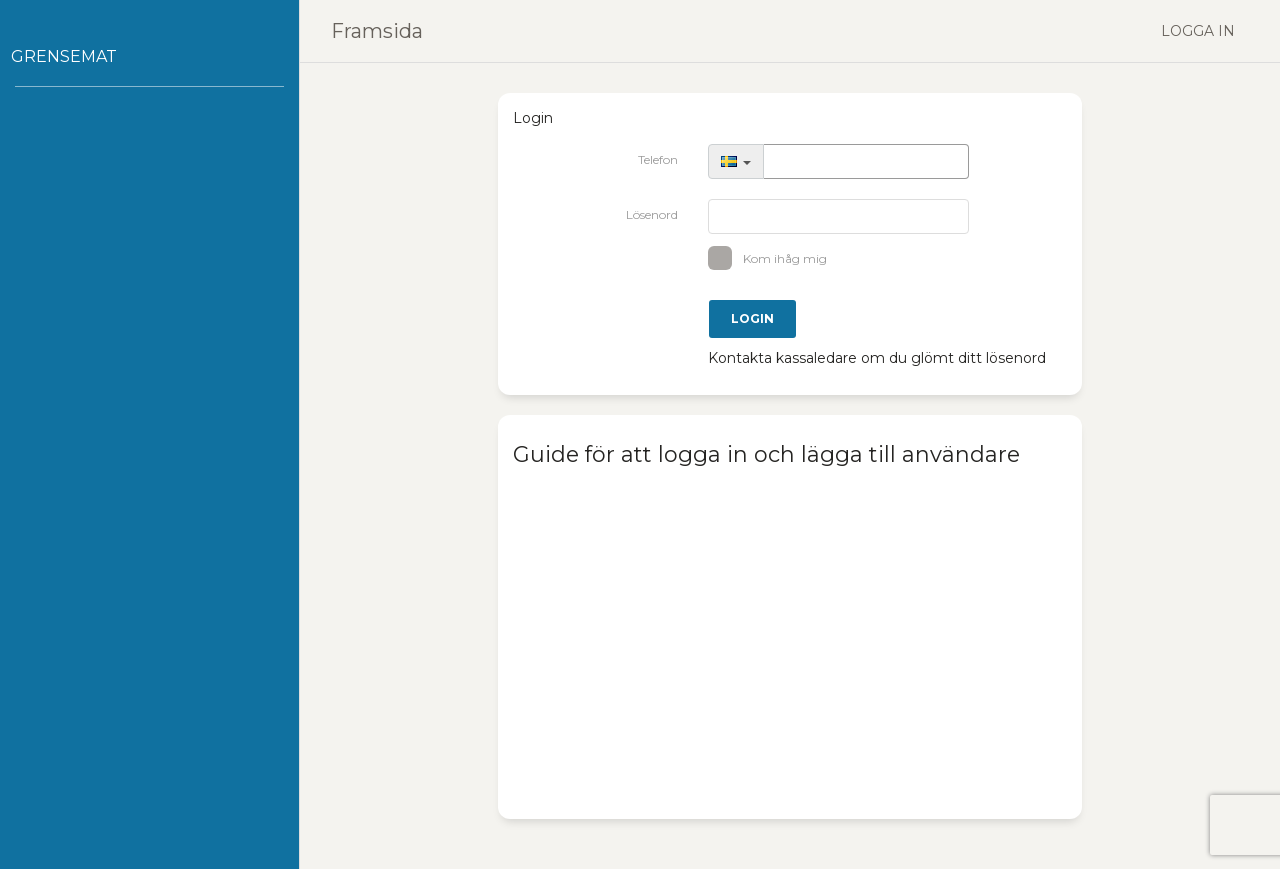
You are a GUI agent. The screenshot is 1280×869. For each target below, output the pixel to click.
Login (752, 318)
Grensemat (64, 56)
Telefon (658, 159)
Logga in (1198, 31)
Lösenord (652, 214)
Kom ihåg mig (775, 258)
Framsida (377, 31)
